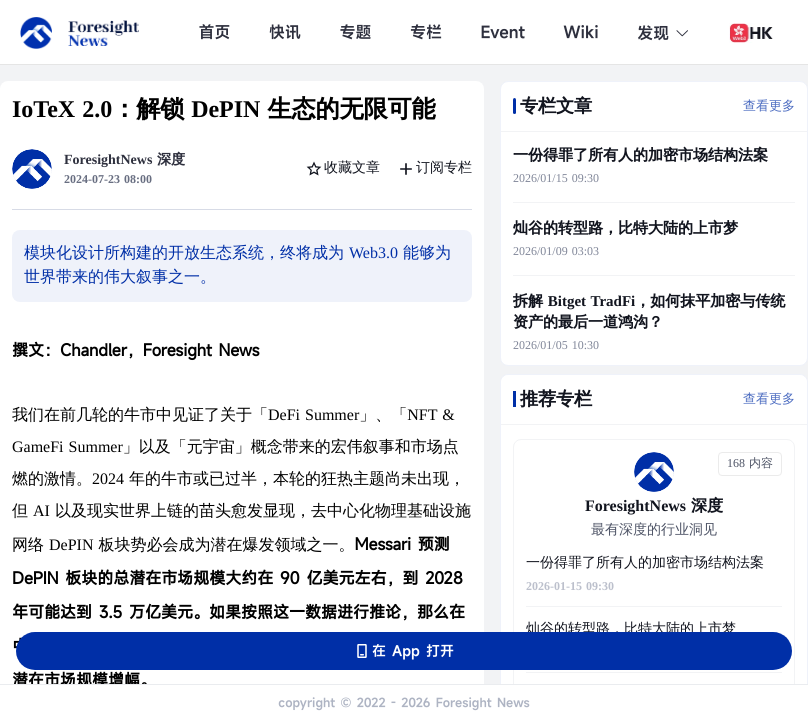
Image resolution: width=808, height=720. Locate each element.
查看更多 (769, 105)
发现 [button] (663, 33)
